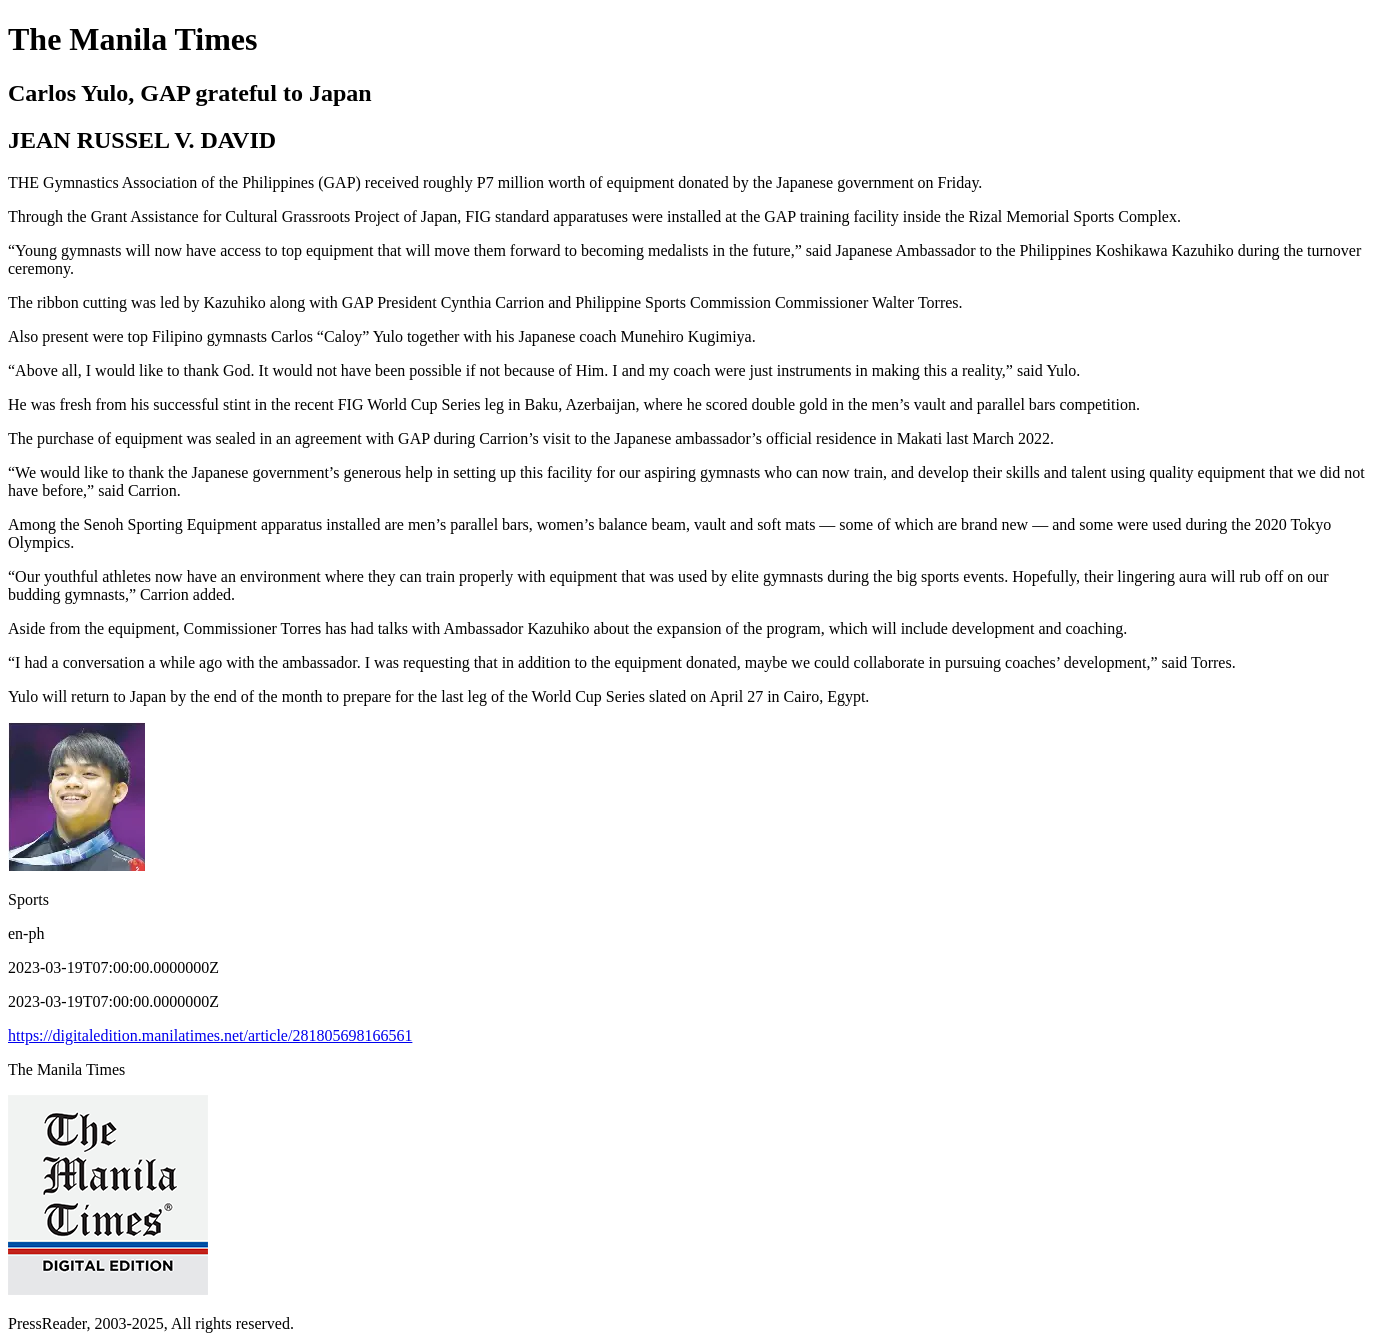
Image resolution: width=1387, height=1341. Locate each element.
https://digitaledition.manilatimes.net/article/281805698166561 (210, 1035)
